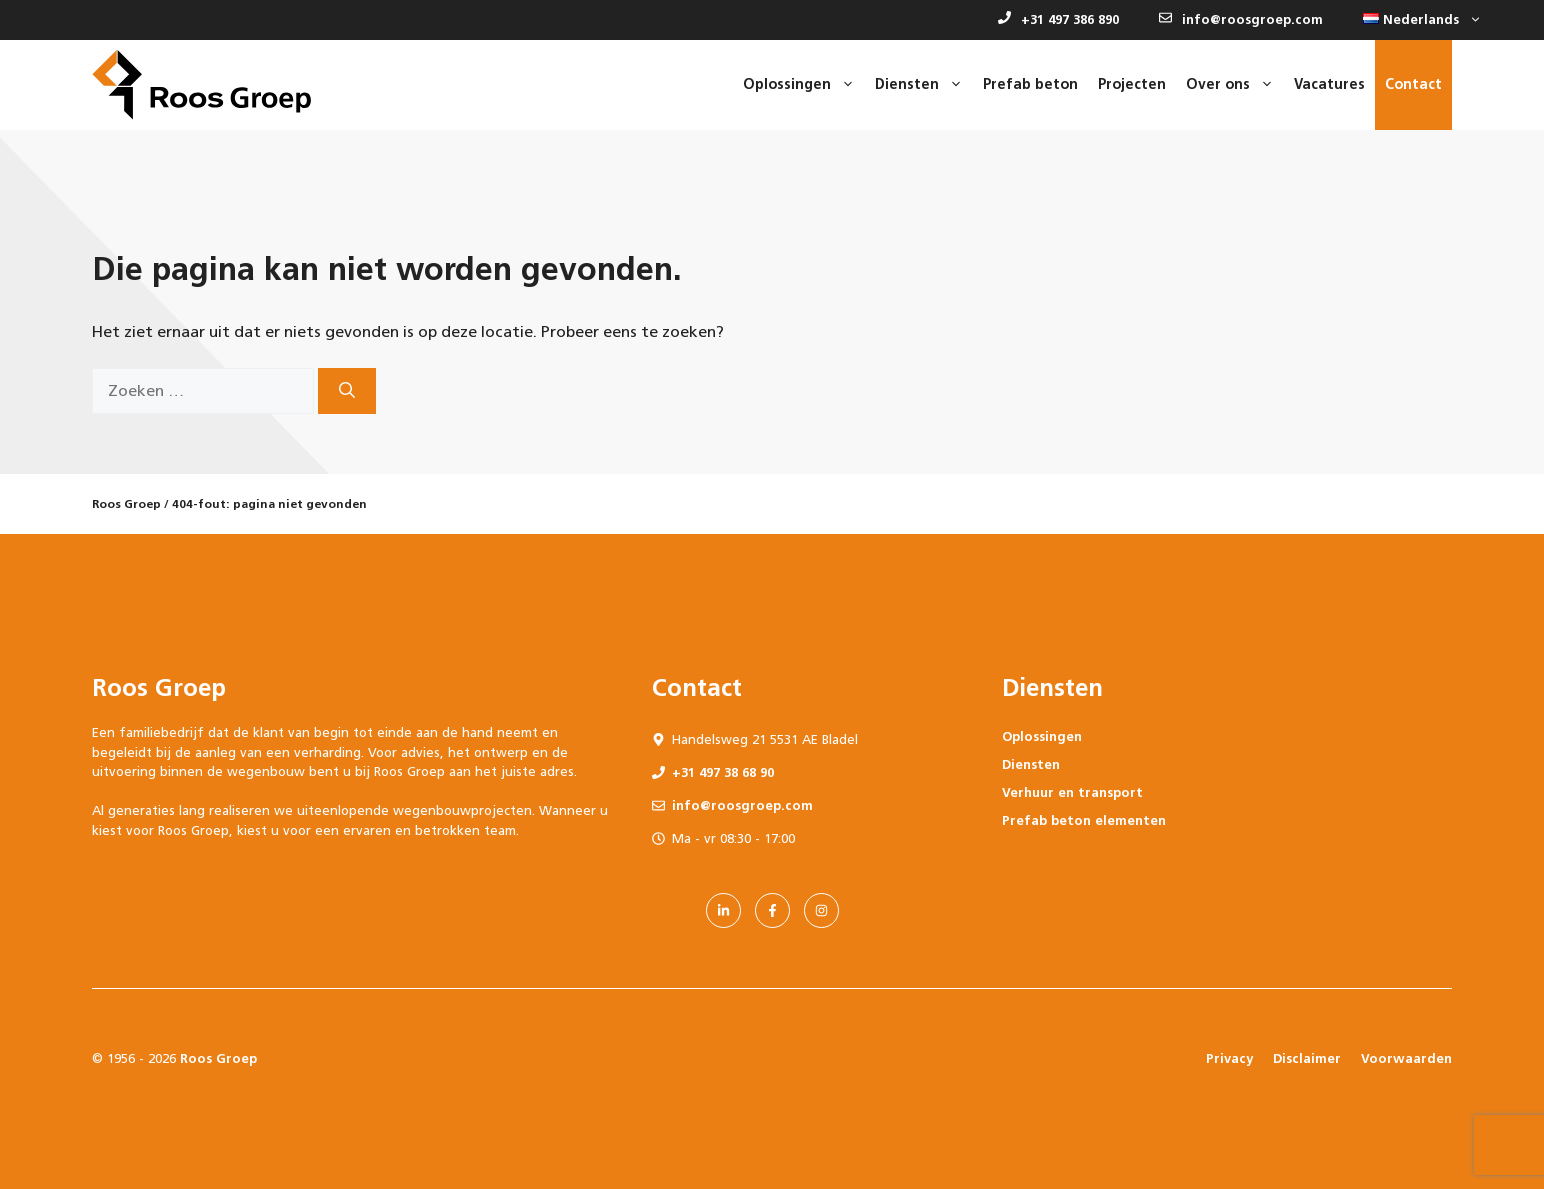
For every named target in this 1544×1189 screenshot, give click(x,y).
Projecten (1132, 84)
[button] (1417, 20)
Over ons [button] (1235, 85)
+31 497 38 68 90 (723, 772)
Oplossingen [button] (804, 85)
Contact (1413, 84)
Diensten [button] (924, 85)
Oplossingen (1042, 736)
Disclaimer (1307, 1058)
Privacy (1229, 1058)
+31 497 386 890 (1058, 19)
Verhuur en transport (1072, 792)
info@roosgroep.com (1241, 19)
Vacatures (1329, 84)
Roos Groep (126, 504)
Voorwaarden (1406, 1058)
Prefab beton (1030, 84)
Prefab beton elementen (1084, 820)
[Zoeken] (347, 391)
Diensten (1031, 764)
